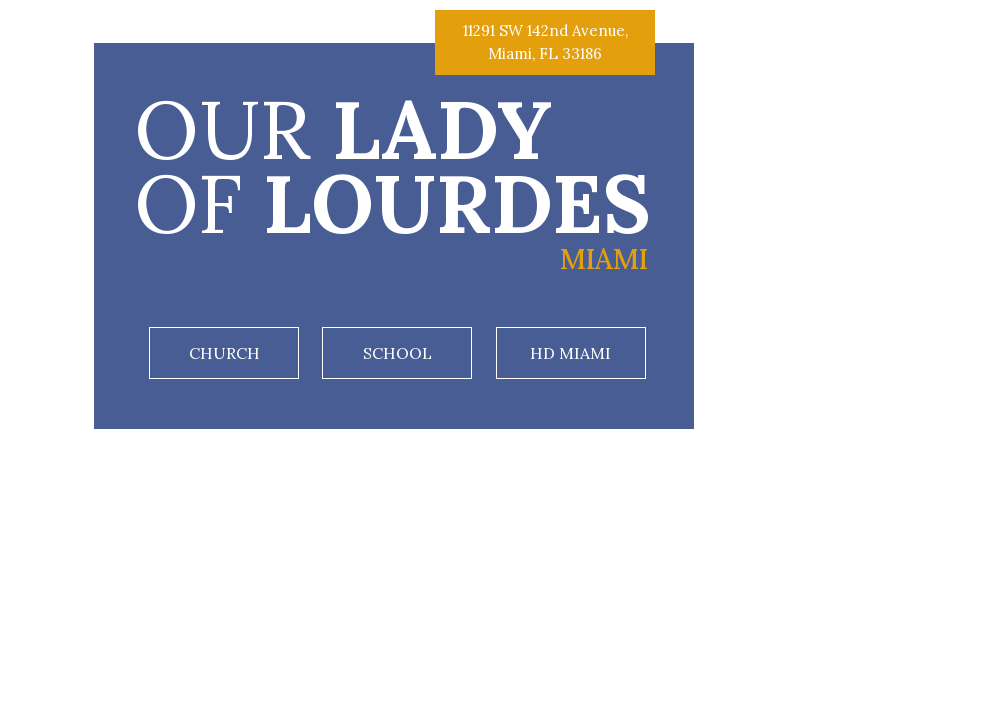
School (397, 353)
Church (224, 353)
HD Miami (570, 353)
